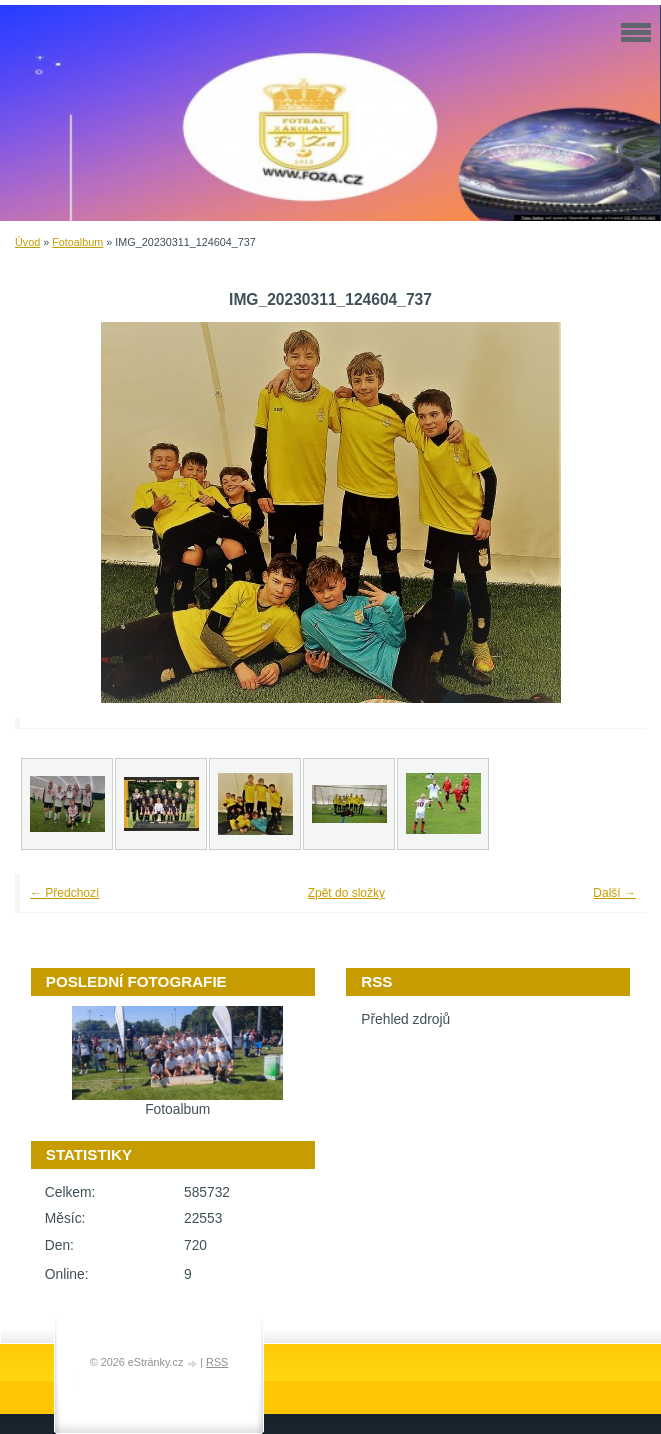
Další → (614, 893)
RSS (217, 1362)
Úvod (27, 242)
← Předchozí (64, 893)
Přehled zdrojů (405, 1019)
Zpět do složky (346, 893)
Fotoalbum (77, 242)
